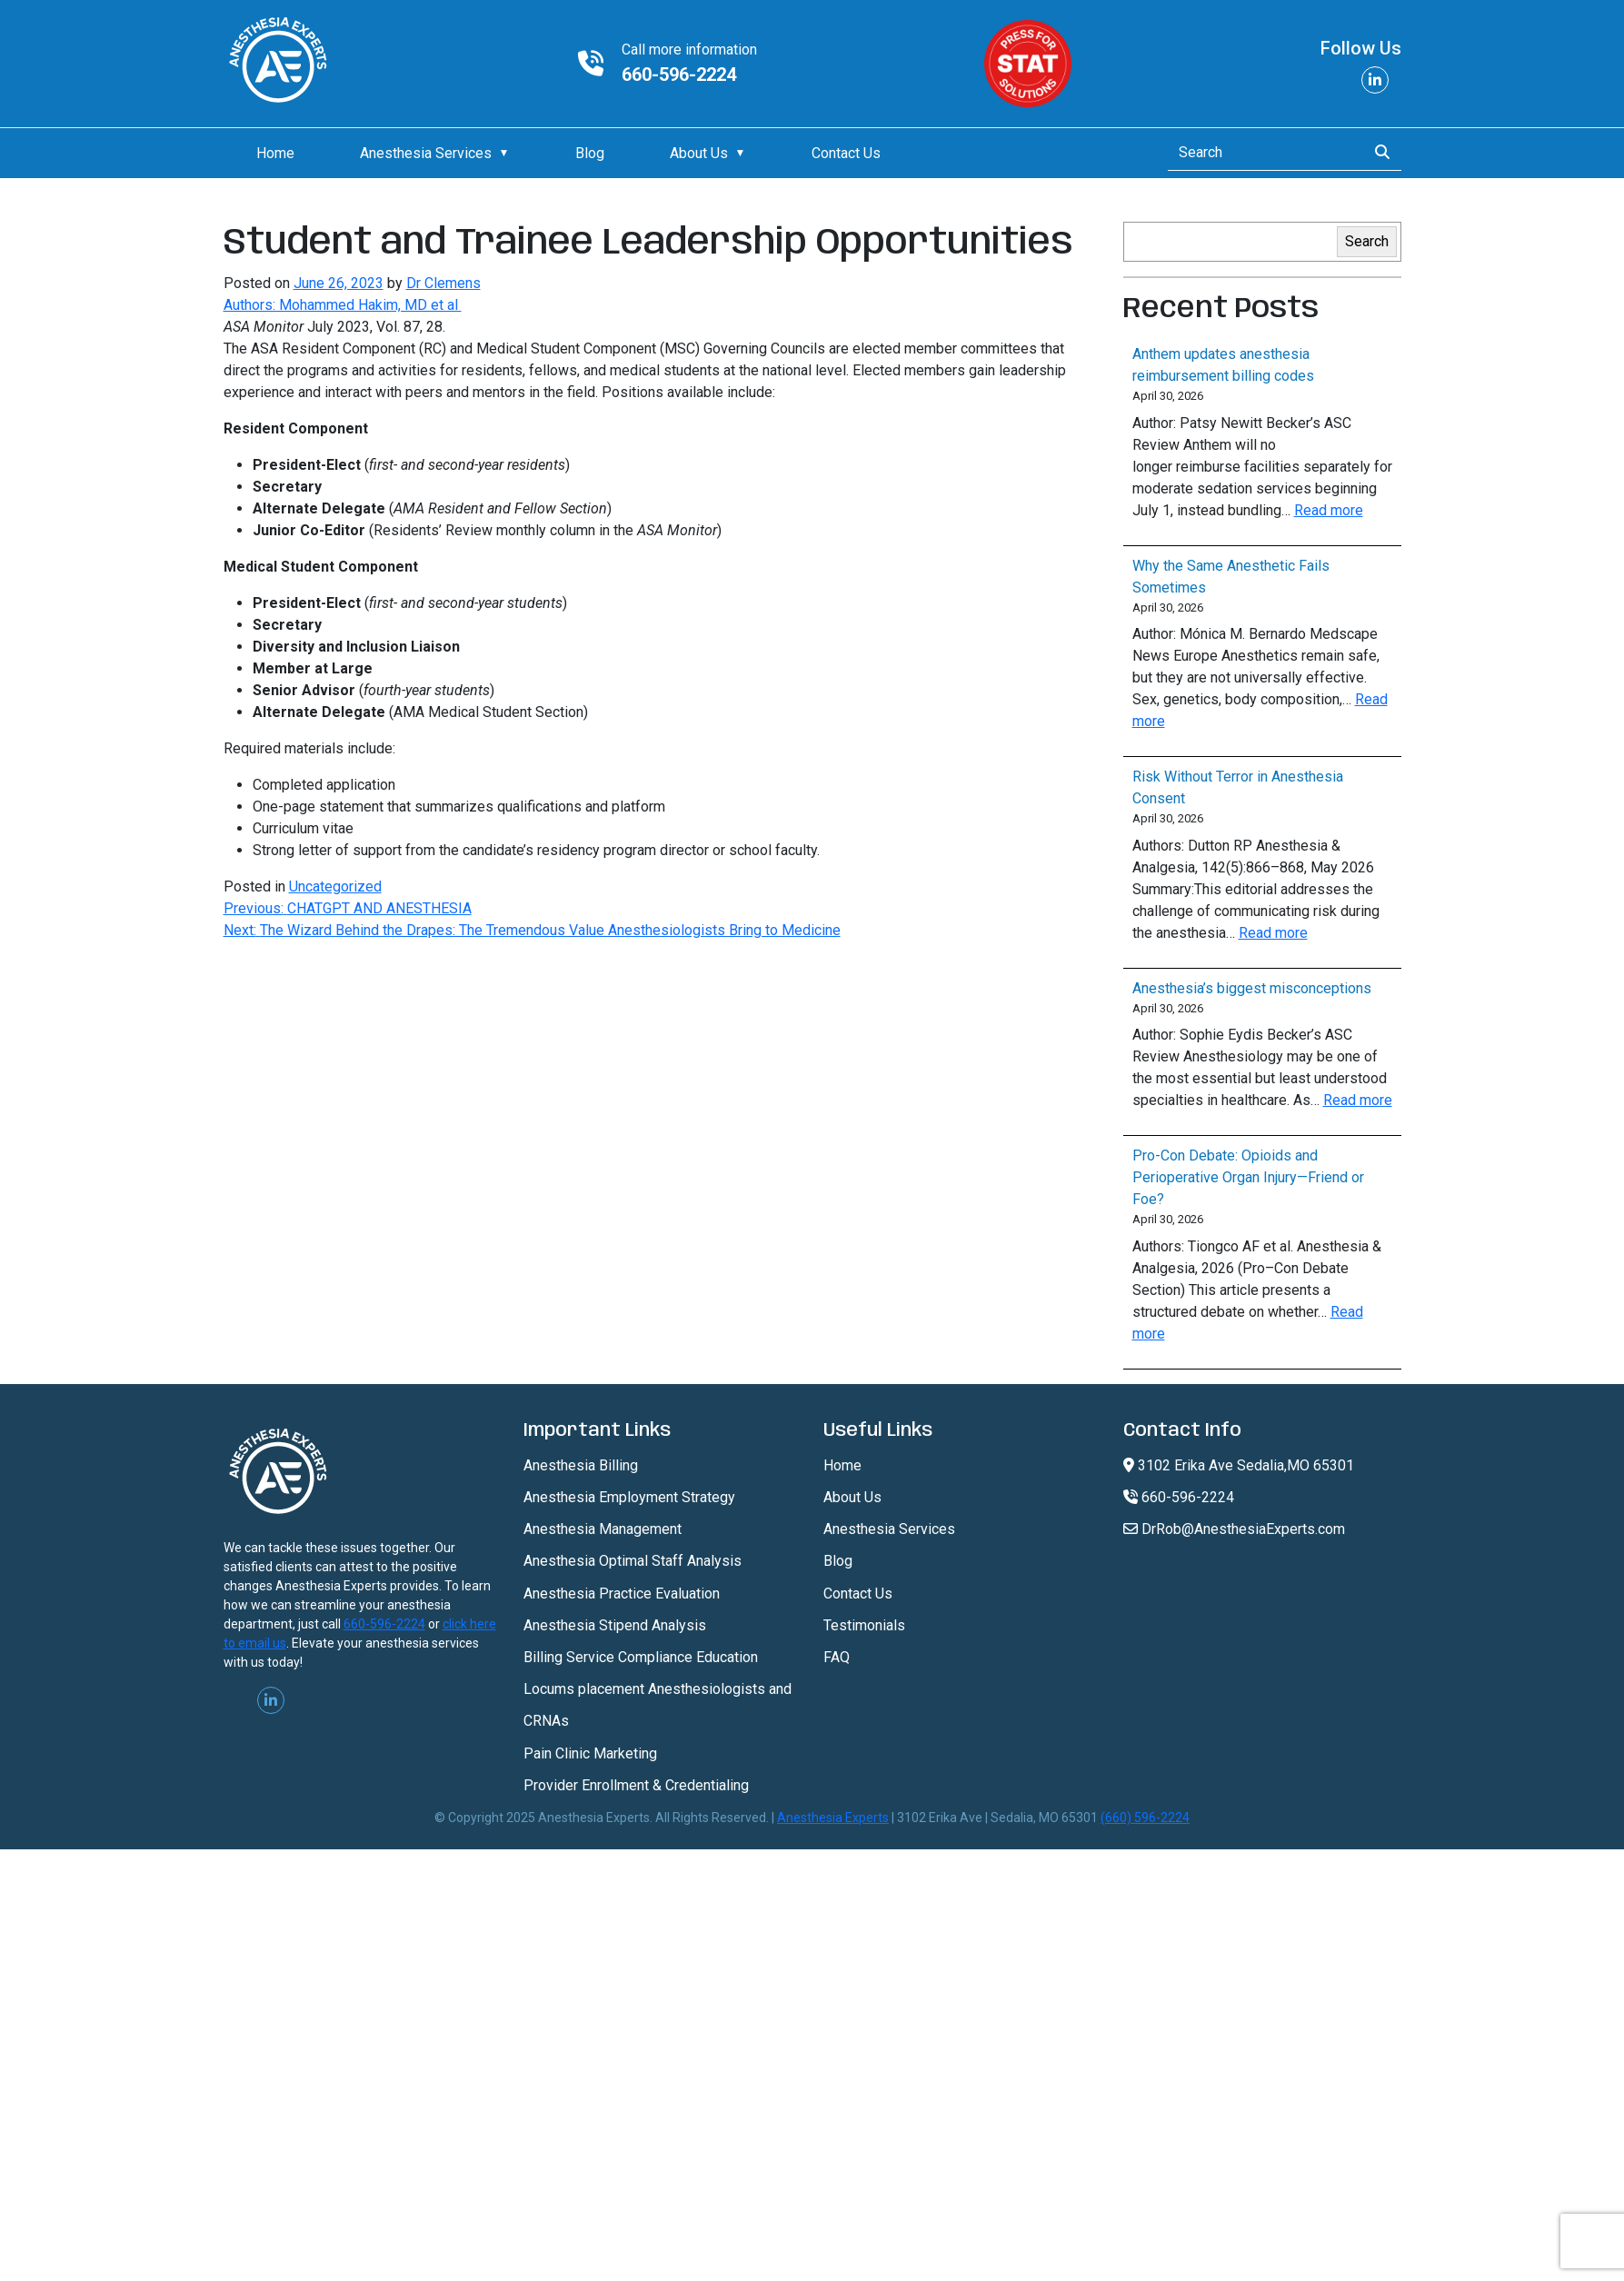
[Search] (1262, 152)
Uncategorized (335, 886)
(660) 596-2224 (1145, 1817)
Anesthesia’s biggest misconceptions (1251, 988)
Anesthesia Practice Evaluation (621, 1593)
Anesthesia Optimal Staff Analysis (632, 1560)
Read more (1328, 510)
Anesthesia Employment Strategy (629, 1497)
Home (275, 153)
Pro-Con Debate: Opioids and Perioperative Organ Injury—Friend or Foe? (1248, 1177)
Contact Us (846, 153)
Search (1367, 241)
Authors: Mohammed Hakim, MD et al (343, 305)
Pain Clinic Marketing (590, 1753)
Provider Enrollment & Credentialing (636, 1785)
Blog (589, 153)
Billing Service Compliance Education (640, 1657)
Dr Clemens (443, 283)
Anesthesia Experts (833, 1817)
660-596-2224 (679, 74)
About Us (699, 153)
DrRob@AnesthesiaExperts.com (1234, 1529)
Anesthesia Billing (580, 1465)
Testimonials (864, 1625)
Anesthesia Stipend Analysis (614, 1625)
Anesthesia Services (426, 153)
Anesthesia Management (602, 1529)
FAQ (836, 1657)
